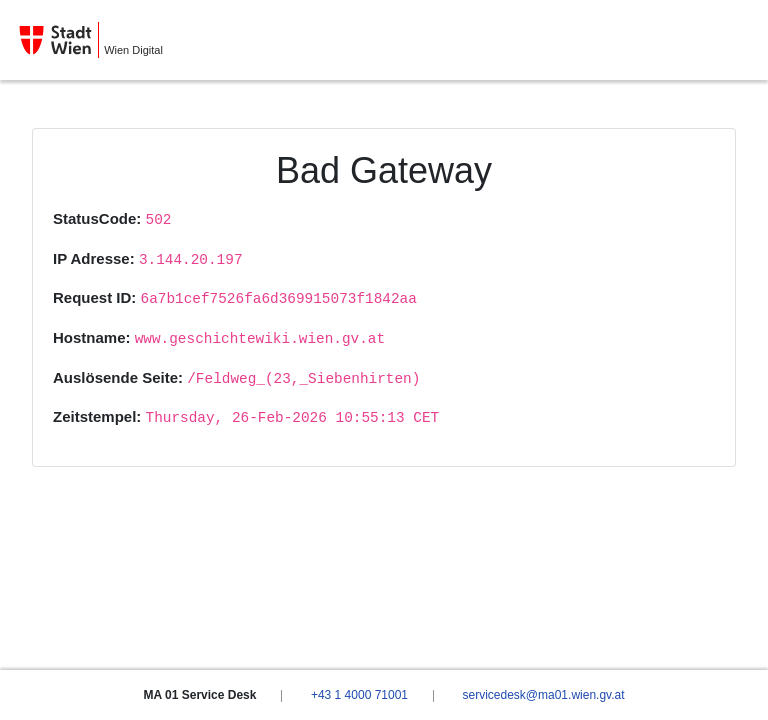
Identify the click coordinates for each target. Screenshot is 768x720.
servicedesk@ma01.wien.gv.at (543, 695)
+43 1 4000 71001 (359, 695)
